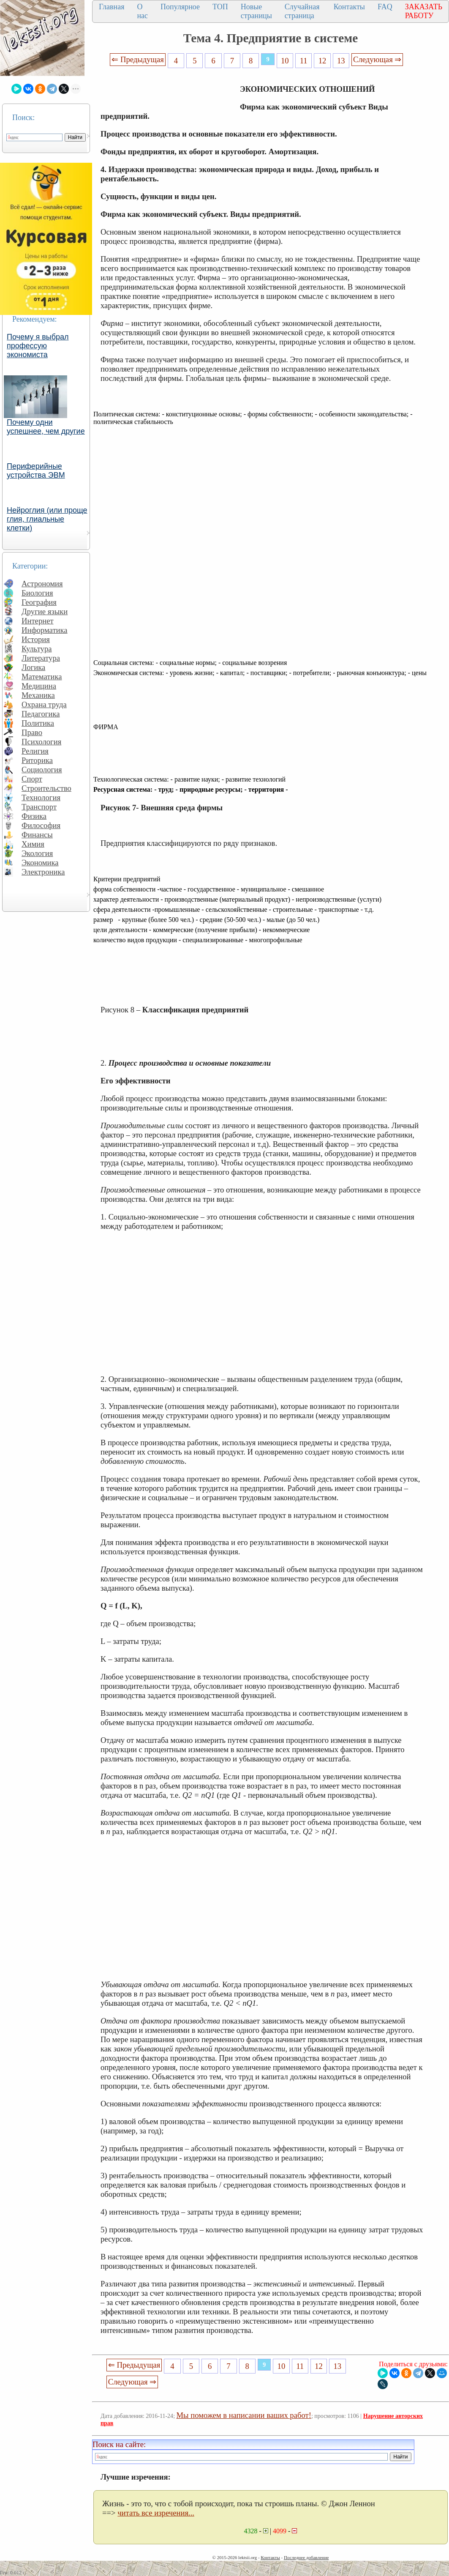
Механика (38, 695)
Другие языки (45, 611)
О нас (142, 11)
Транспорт (39, 806)
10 (285, 60)
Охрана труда (44, 704)
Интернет (38, 620)
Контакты (349, 7)
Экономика (40, 862)
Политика (38, 723)
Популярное (180, 7)
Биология (37, 592)
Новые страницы (256, 11)
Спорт (32, 778)
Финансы (37, 834)
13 (341, 60)
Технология (41, 797)
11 (303, 60)
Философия (41, 825)
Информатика (45, 630)
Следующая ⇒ (377, 59)
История (36, 639)
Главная (111, 7)
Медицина (39, 685)
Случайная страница (302, 11)
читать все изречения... (155, 2512)
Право (32, 732)
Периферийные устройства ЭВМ (36, 470)
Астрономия (42, 583)
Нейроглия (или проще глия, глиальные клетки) (47, 519)
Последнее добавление (306, 2557)
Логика (33, 667)
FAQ (385, 7)
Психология (41, 741)
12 (322, 60)
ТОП (220, 7)
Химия (33, 844)
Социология (42, 769)
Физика (34, 816)
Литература (41, 658)
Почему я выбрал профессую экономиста (38, 346)
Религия (35, 751)
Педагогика (41, 713)
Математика (42, 676)
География (39, 602)
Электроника (43, 871)
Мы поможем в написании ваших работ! (244, 2415)
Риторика (37, 760)
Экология (37, 853)
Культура (37, 648)
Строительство (46, 788)
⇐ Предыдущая (138, 59)
